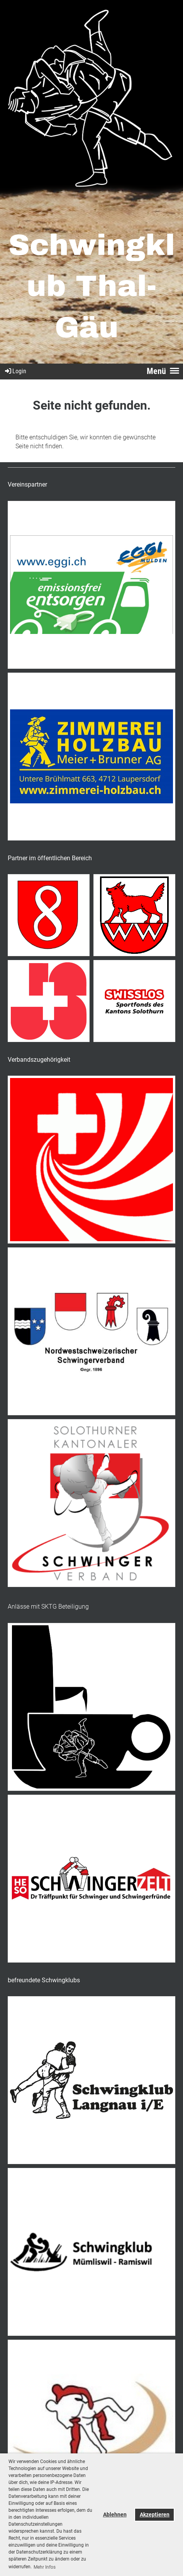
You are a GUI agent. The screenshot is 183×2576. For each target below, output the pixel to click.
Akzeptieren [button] (154, 2514)
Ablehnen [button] (115, 2514)
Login (15, 371)
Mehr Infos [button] (45, 2567)
